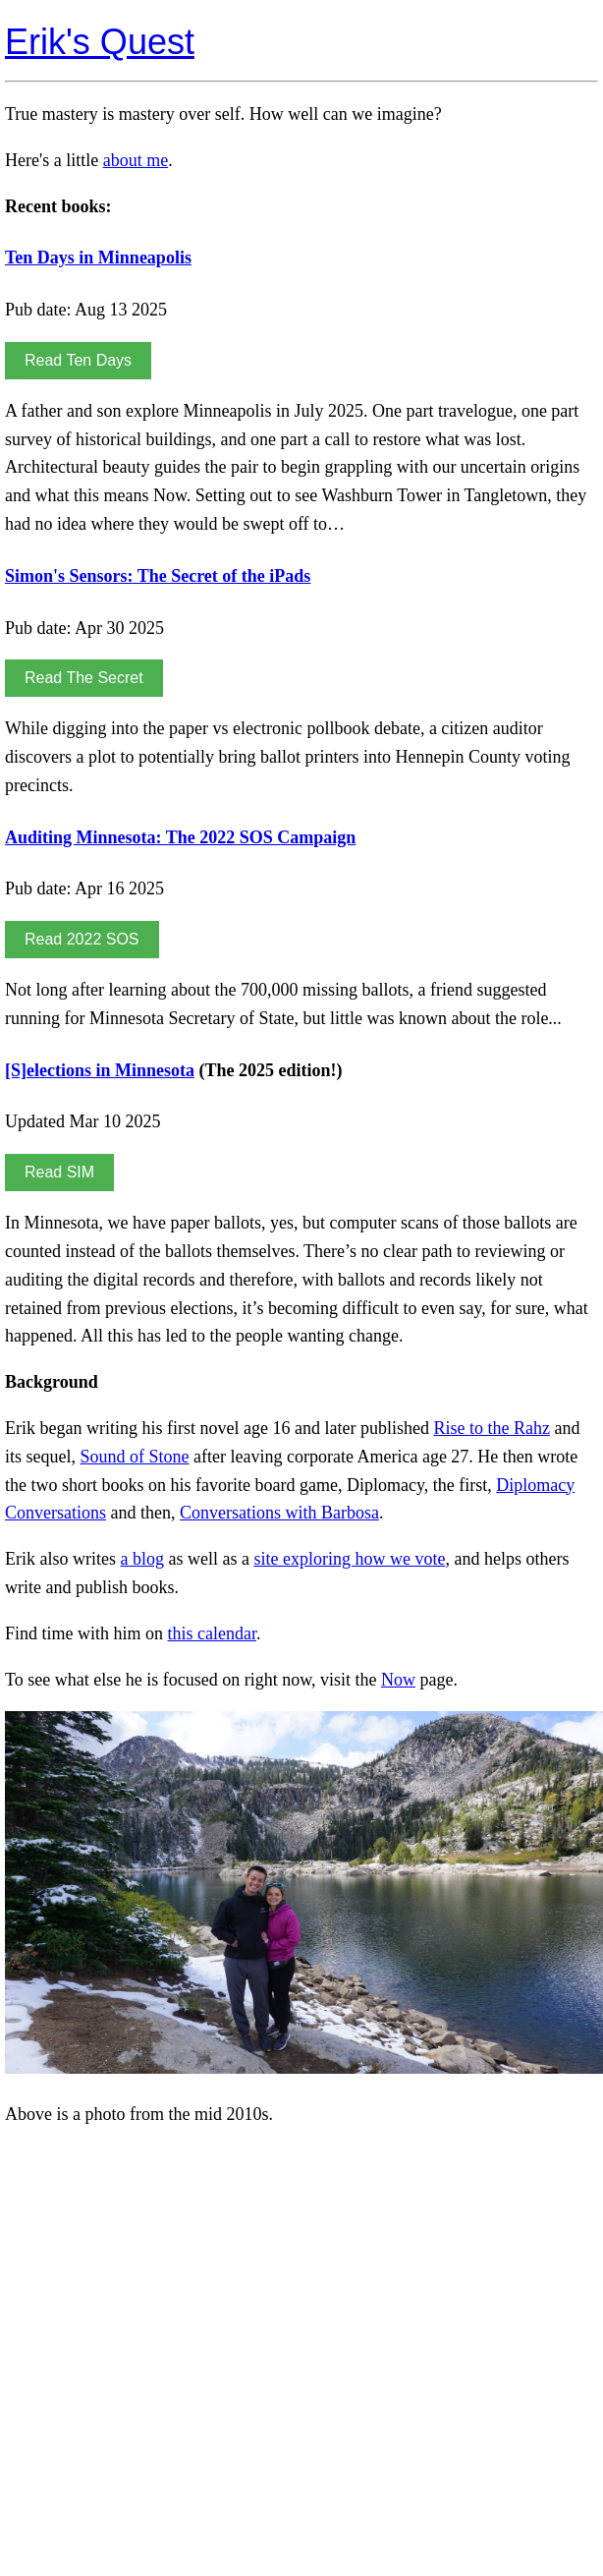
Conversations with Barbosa (279, 1512)
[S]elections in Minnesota (99, 1070)
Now (398, 1679)
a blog (142, 1559)
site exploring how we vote (349, 1559)
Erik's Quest (99, 42)
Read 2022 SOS (82, 939)
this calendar (212, 1633)
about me (135, 160)
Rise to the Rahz (491, 1428)
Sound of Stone (135, 1456)
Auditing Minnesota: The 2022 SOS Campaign (180, 837)
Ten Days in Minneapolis (98, 257)
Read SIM (59, 1172)
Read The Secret (84, 677)
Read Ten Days (78, 360)
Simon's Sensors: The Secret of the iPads (157, 576)
